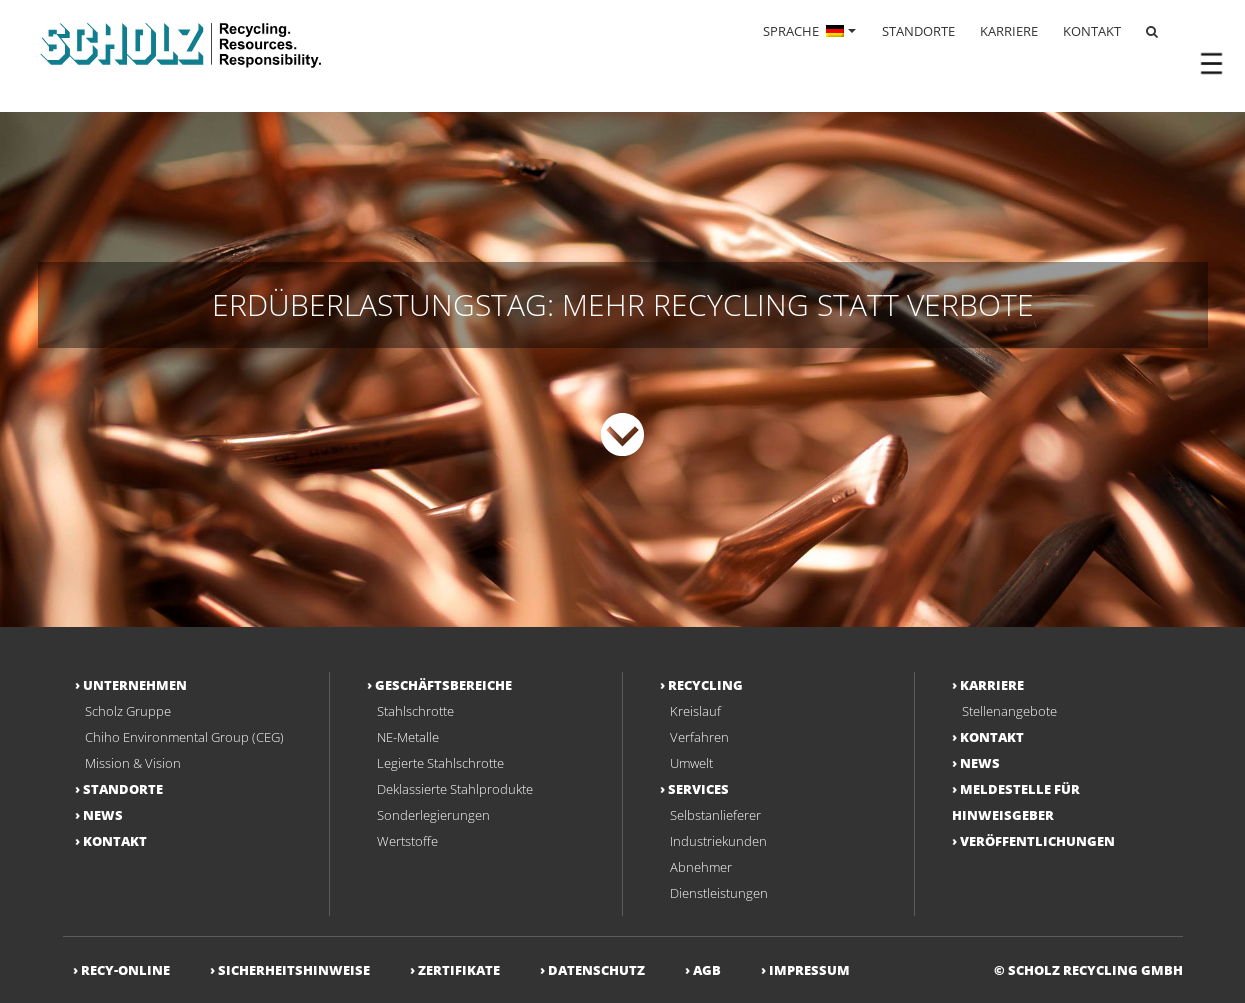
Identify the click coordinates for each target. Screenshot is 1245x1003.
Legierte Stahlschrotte (440, 763)
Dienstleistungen (719, 893)
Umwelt (691, 763)
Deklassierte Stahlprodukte (455, 789)
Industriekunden (718, 841)
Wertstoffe (407, 841)
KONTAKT (1092, 31)
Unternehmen (135, 685)
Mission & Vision (133, 763)
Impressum (809, 970)
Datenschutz (596, 970)
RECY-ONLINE (125, 970)
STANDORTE (918, 31)
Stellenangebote (1009, 711)
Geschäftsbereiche (443, 685)
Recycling (705, 685)
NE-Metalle (408, 737)
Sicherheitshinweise (294, 970)
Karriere (992, 685)
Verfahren (699, 737)
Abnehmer (701, 867)
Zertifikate (459, 970)
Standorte (123, 789)
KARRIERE (1009, 31)
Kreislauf (695, 711)
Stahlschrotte (415, 711)
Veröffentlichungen (1037, 841)
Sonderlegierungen (433, 815)
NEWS (103, 815)
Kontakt (115, 841)
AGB (707, 970)
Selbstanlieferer (715, 815)
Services (698, 789)
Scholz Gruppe (128, 711)
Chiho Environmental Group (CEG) (184, 737)
